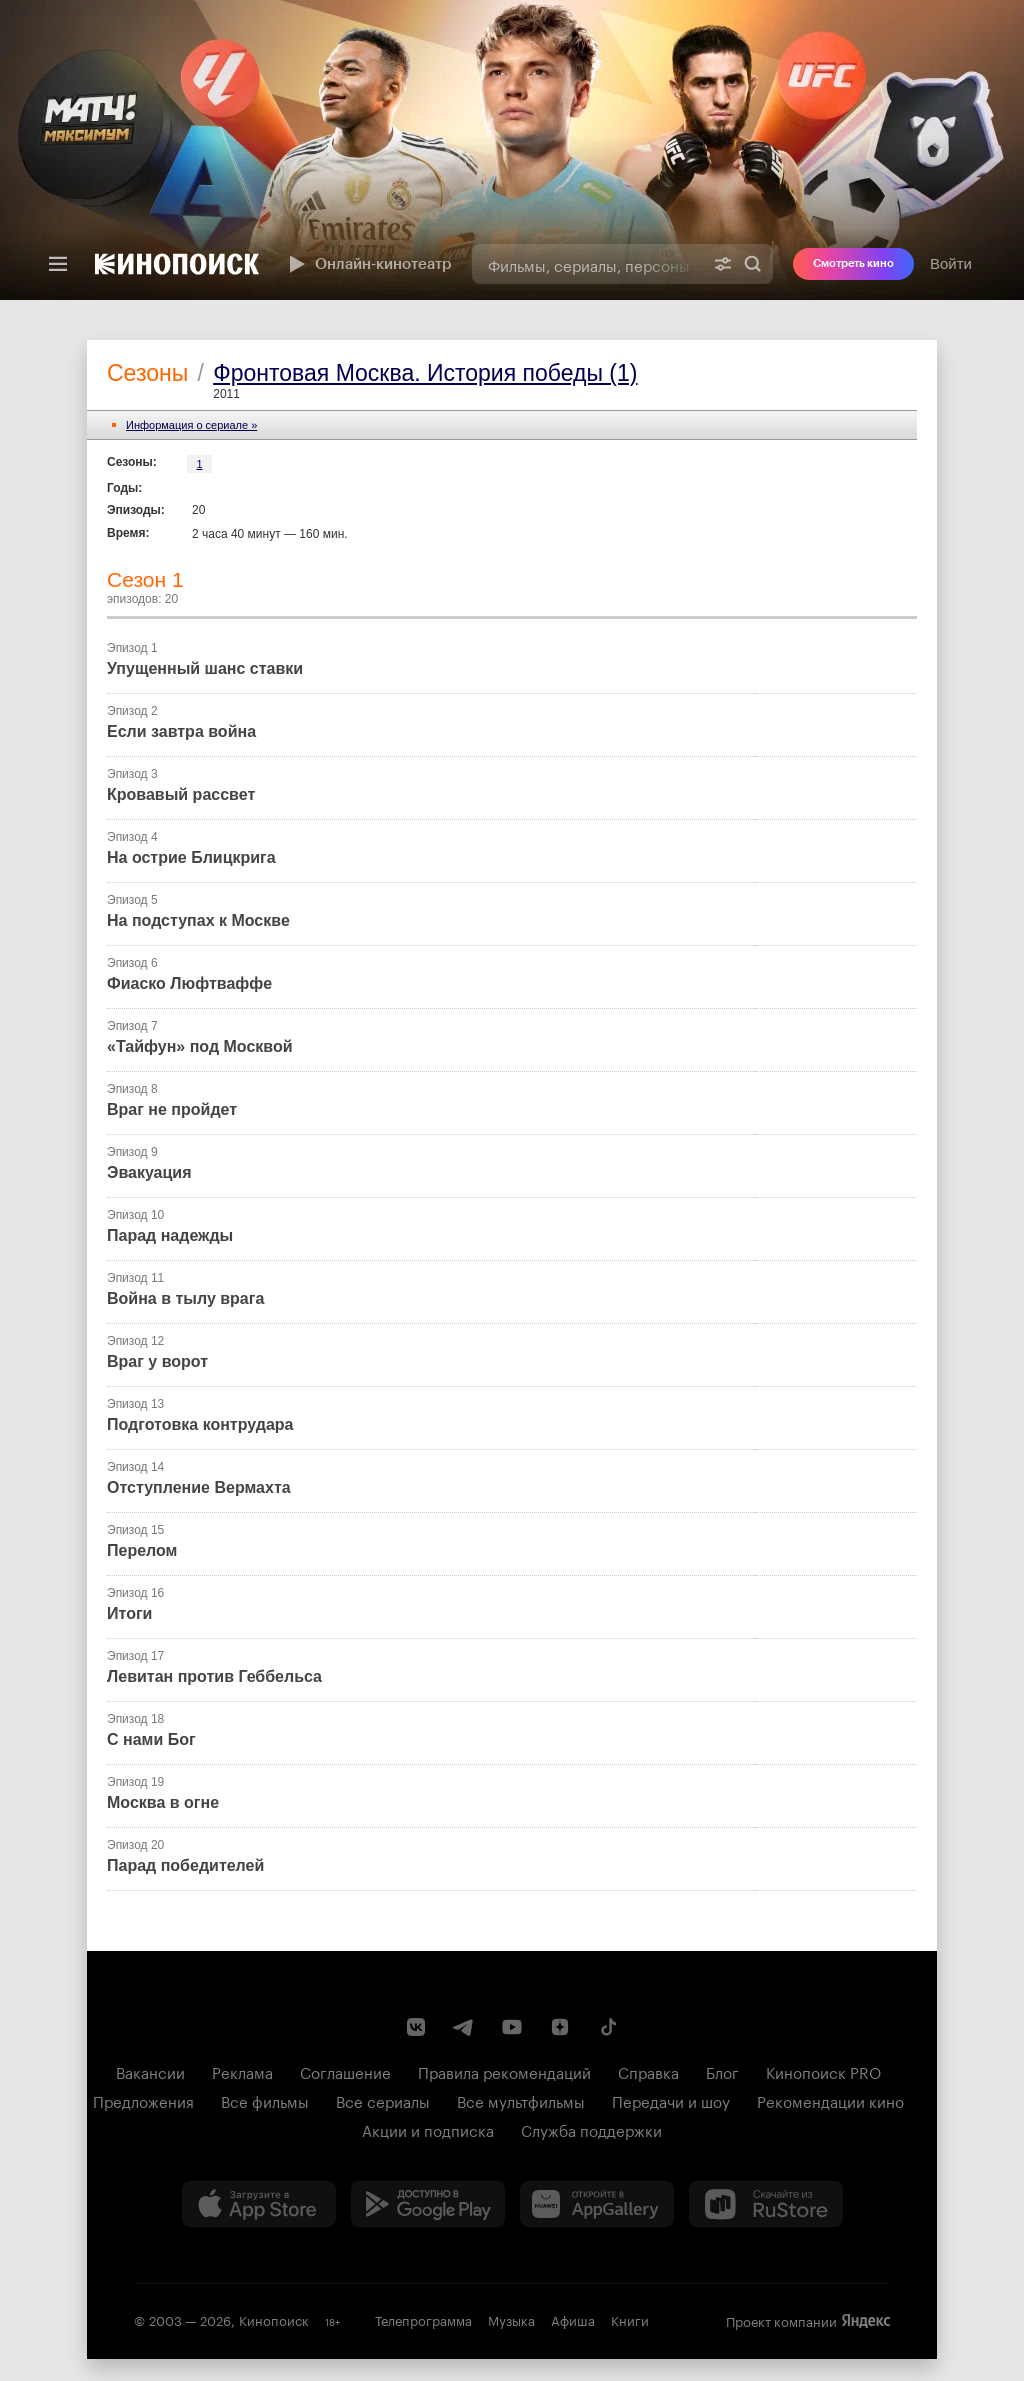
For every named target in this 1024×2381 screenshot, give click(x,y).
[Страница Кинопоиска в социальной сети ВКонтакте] (416, 2027)
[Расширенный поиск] (723, 264)
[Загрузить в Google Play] (428, 2204)
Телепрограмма (423, 2319)
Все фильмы (265, 2100)
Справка (648, 2071)
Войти (951, 263)
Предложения (143, 2100)
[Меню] (58, 264)
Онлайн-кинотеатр (368, 264)
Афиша (573, 2319)
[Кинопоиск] (177, 264)
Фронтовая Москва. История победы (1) (425, 373)
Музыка (511, 2319)
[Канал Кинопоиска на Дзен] (560, 2027)
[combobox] (587, 264)
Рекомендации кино (830, 2100)
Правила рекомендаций (504, 2071)
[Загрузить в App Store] (259, 2204)
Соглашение (345, 2071)
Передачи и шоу (671, 2100)
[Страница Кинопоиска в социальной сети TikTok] (608, 2027)
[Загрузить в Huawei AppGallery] (597, 2204)
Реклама (242, 2071)
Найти (753, 264)
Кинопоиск (274, 2319)
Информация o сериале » (191, 425)
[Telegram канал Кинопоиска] (464, 2027)
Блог (722, 2071)
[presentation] (512, 150)
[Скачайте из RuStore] (766, 2204)
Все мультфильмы (521, 2100)
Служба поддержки (591, 2129)
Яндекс (866, 2321)
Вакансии (150, 2071)
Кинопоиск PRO (823, 2071)
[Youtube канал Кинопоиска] (512, 2027)
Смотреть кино (853, 263)
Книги (630, 2319)
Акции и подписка (428, 2129)
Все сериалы (383, 2100)
